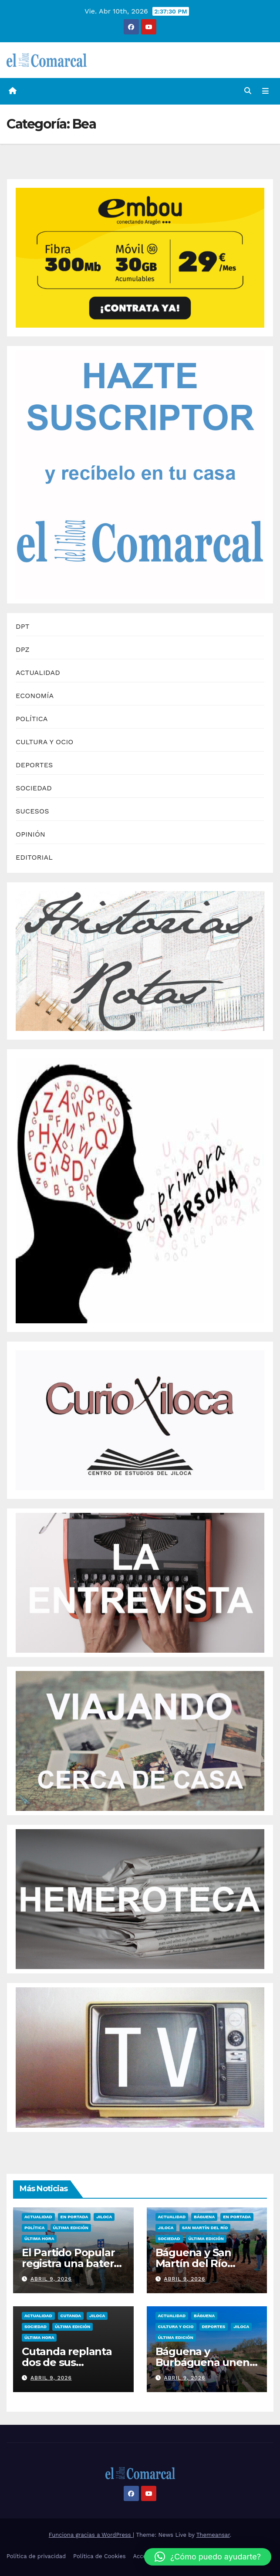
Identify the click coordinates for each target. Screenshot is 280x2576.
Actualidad (38, 2216)
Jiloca (104, 2216)
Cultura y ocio (176, 2326)
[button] (247, 91)
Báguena (204, 2216)
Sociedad (169, 2238)
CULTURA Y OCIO (45, 742)
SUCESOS (32, 811)
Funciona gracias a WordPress (91, 2535)
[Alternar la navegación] (265, 91)
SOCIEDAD (34, 788)
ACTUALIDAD (38, 672)
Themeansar (213, 2535)
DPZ (23, 649)
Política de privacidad (36, 2556)
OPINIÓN (30, 834)
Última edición (70, 2227)
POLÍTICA (32, 719)
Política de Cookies (99, 2556)
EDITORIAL (34, 857)
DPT (23, 626)
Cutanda (71, 2315)
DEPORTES (34, 765)
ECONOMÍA (35, 695)
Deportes (214, 2326)
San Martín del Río (205, 2227)
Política (34, 2227)
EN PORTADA (74, 2216)
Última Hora (39, 2238)
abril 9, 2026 (51, 2279)
